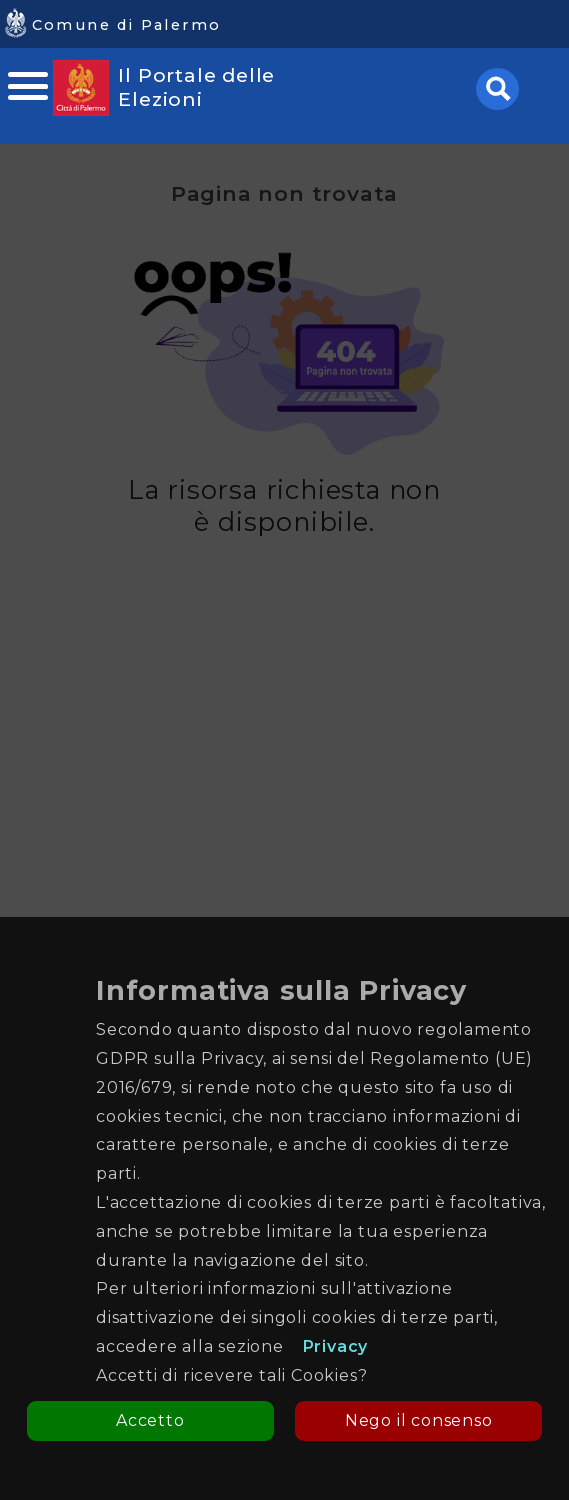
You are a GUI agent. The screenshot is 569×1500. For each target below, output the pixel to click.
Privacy (336, 1346)
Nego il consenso (419, 1420)
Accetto (150, 1420)
